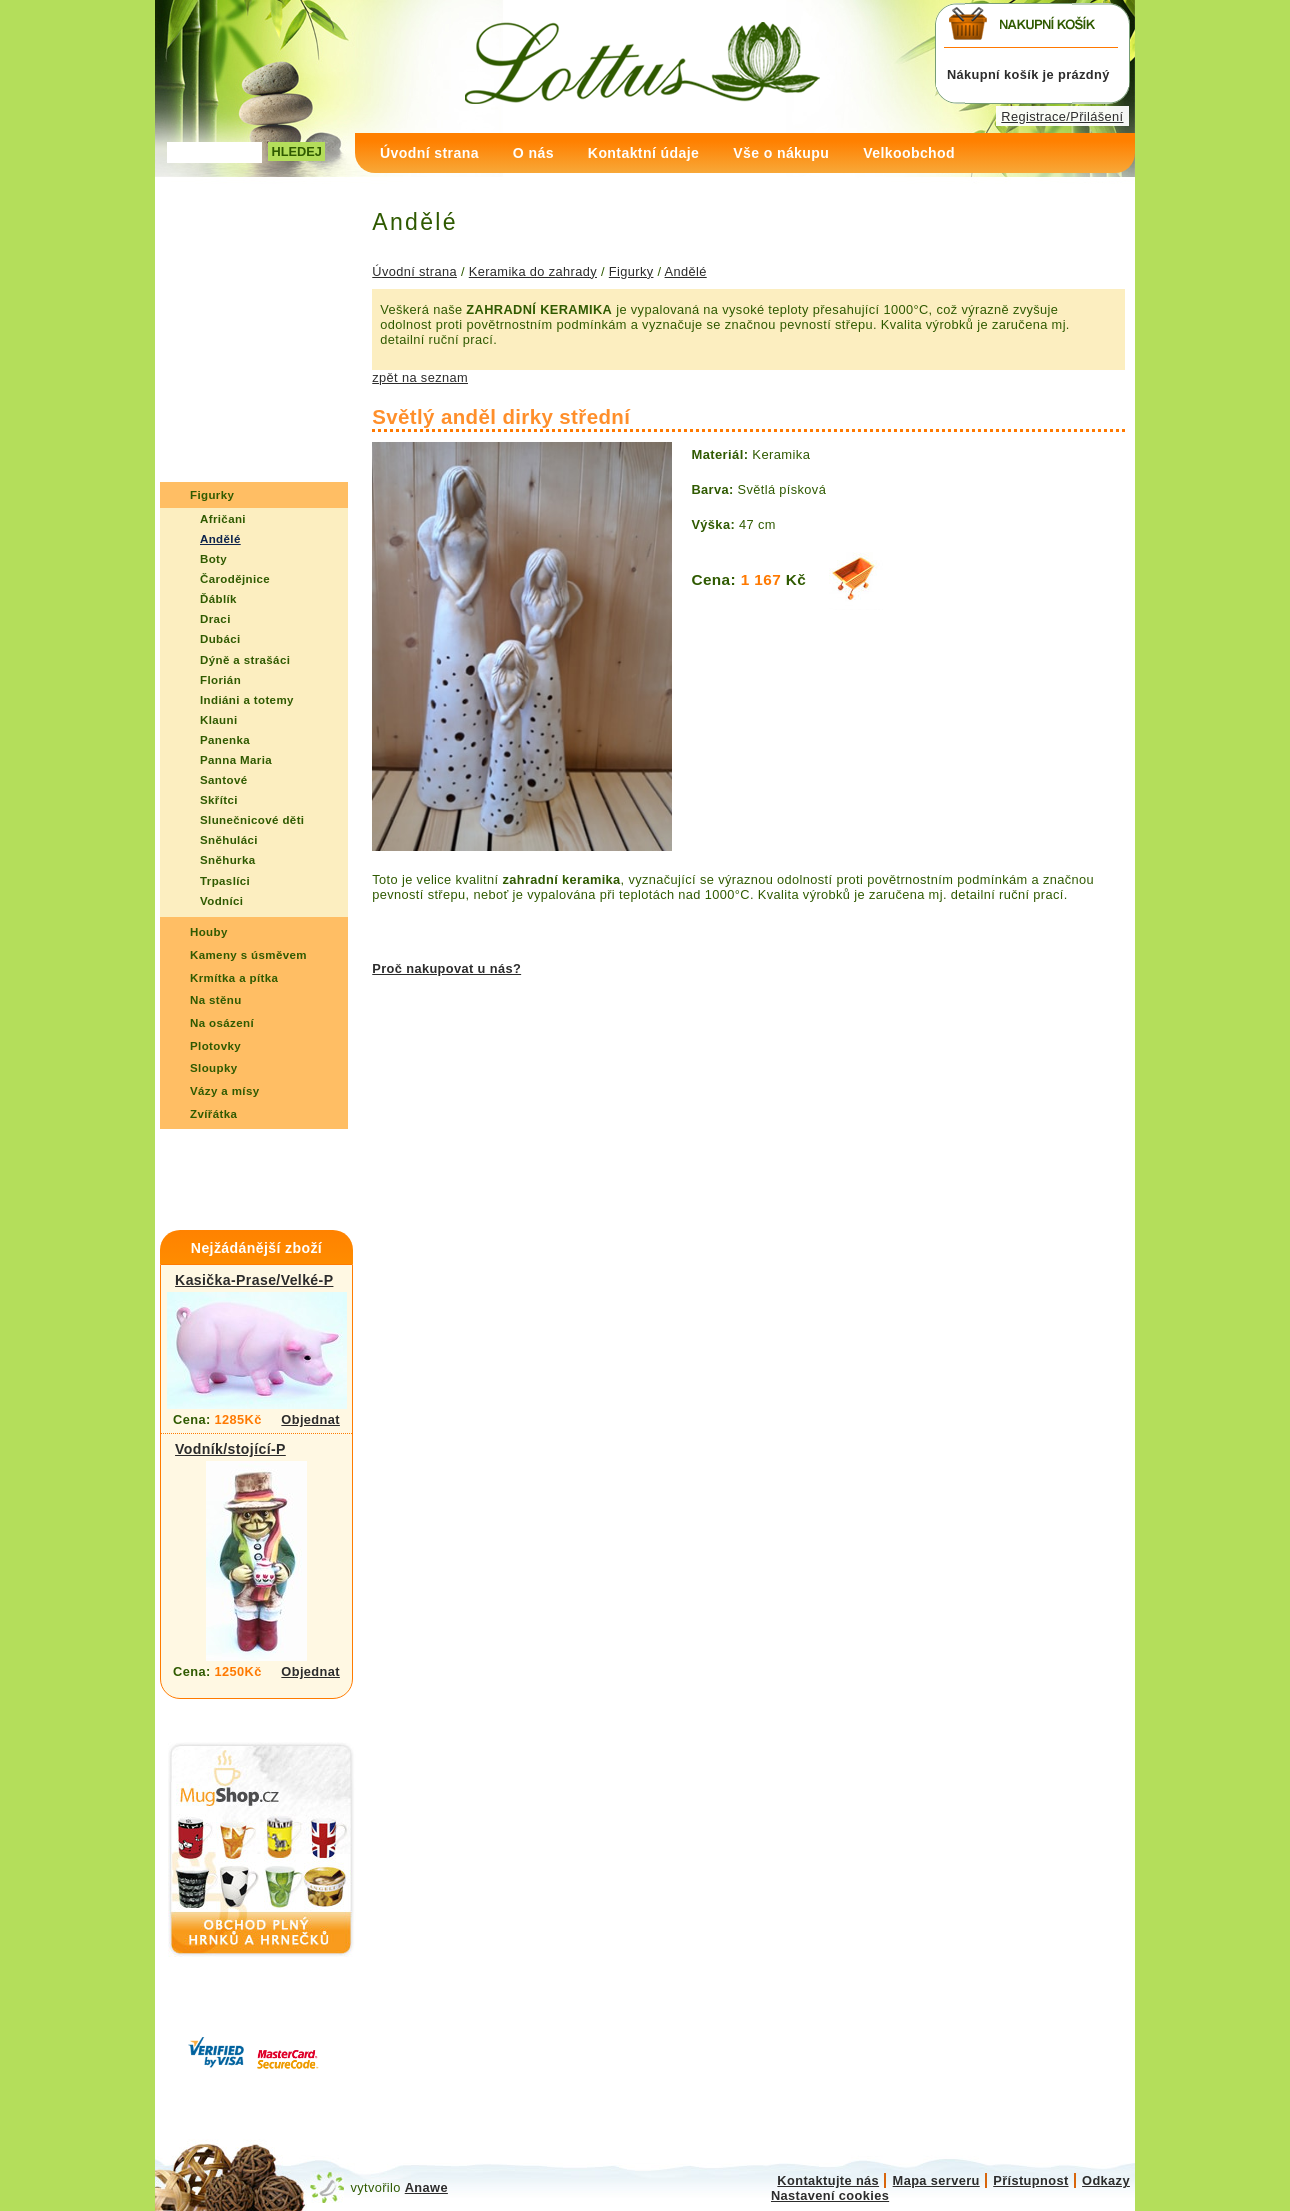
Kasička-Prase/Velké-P (254, 1280)
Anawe (426, 2187)
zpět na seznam (420, 377)
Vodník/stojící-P (230, 1449)
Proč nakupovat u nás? (446, 968)
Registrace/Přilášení (1062, 116)
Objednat (310, 1419)
